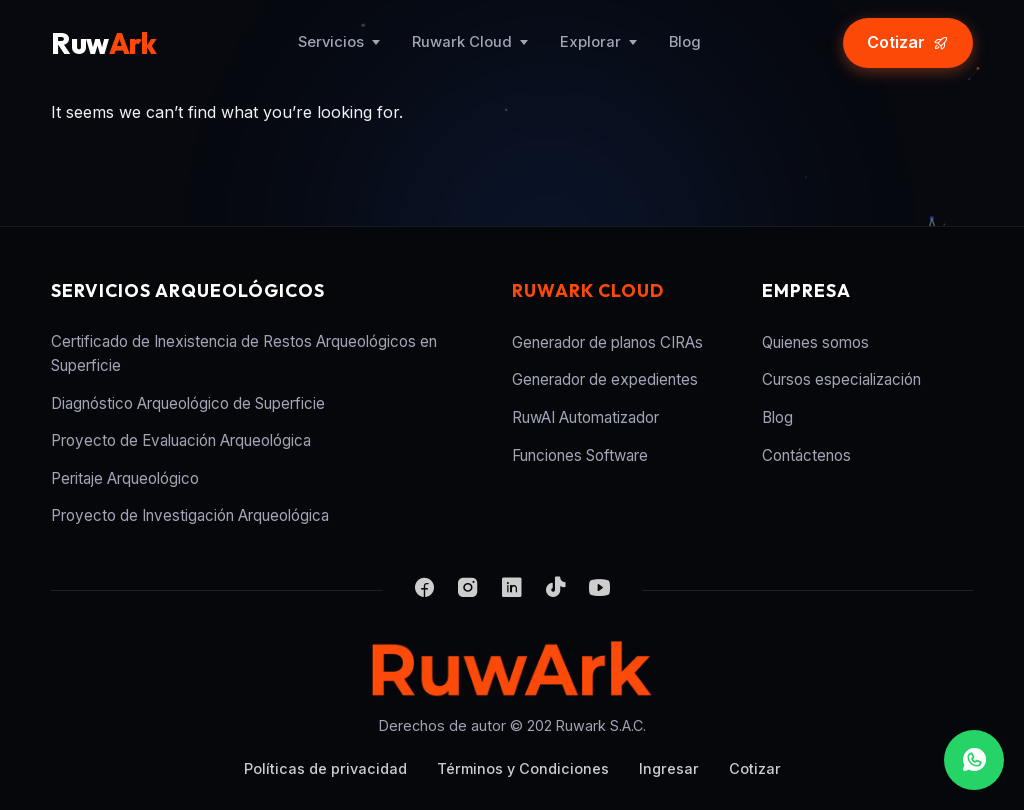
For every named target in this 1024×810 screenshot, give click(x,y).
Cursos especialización (841, 379)
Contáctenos (806, 455)
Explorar (590, 42)
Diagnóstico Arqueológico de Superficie (188, 403)
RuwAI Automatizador (585, 417)
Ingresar (669, 768)
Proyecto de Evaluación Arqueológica (181, 440)
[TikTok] (556, 590)
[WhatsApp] (974, 760)
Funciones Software (580, 455)
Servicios (331, 42)
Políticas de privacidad (325, 768)
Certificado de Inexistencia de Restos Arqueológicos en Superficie (244, 353)
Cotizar (755, 768)
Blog (685, 42)
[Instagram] (468, 590)
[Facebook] (424, 590)
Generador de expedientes (605, 379)
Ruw (103, 43)
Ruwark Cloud (462, 42)
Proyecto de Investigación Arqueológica (190, 515)
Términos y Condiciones (523, 768)
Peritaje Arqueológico (125, 478)
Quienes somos (815, 342)
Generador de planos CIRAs (607, 342)
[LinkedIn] (512, 590)
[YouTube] (600, 590)
